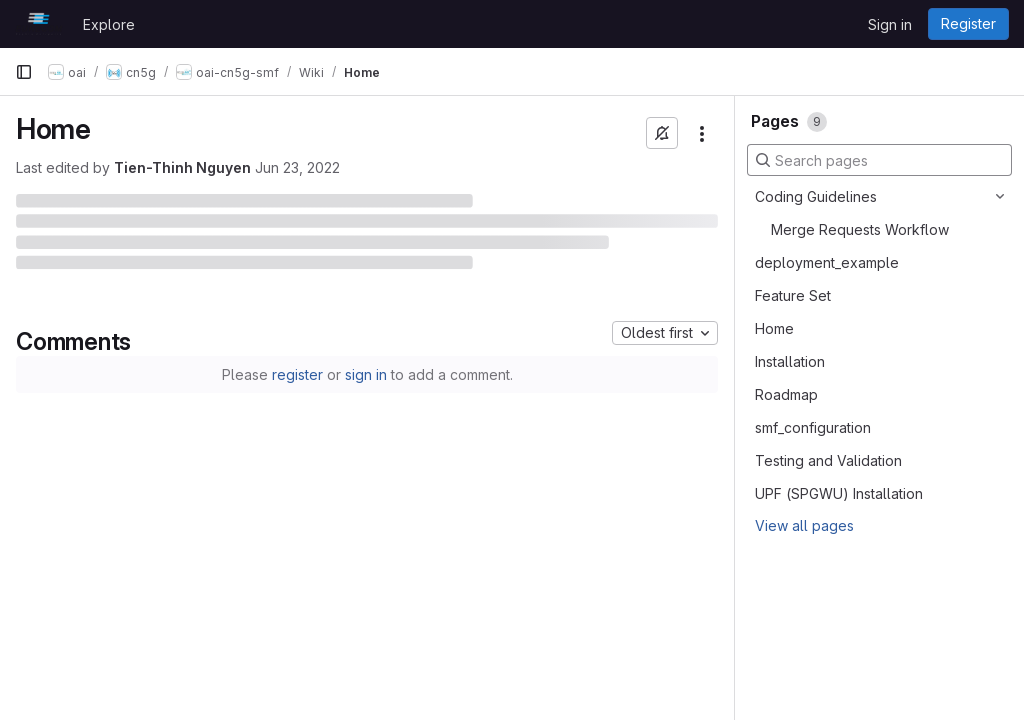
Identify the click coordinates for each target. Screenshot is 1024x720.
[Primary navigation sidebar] (24, 72)
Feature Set (793, 295)
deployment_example (827, 262)
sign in (366, 374)
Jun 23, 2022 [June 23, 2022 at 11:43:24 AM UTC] (297, 167)
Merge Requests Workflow (860, 229)
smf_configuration (813, 427)
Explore (109, 24)
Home (774, 328)
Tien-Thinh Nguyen (182, 167)
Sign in (890, 24)
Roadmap (786, 394)
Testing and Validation (828, 460)
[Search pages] (879, 160)
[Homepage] (39, 24)
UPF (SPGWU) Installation (839, 493)
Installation (790, 361)
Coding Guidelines (816, 196)
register (297, 374)
